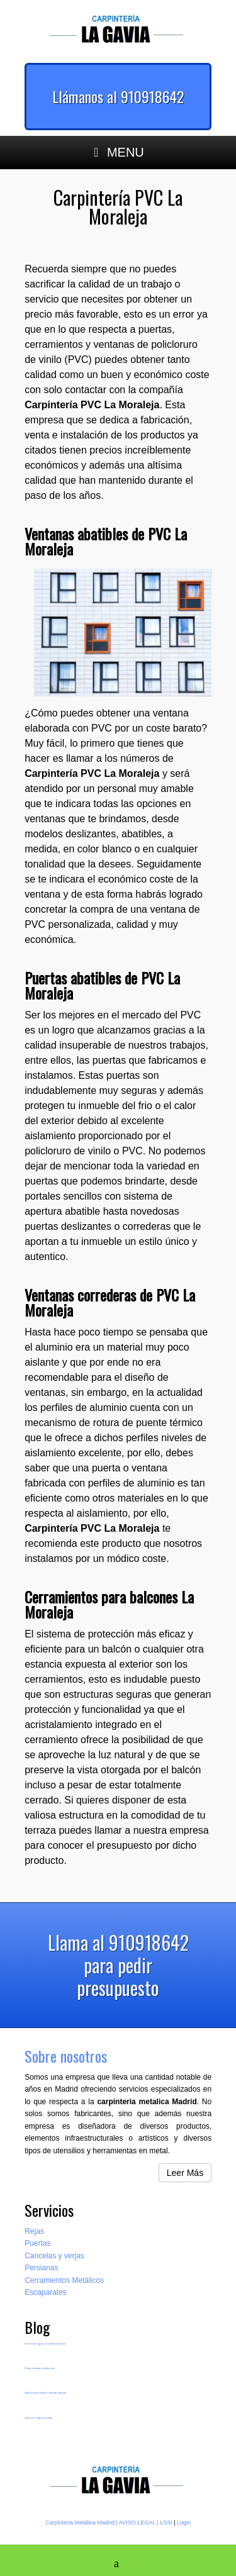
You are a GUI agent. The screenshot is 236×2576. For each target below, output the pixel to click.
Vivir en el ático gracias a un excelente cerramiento (45, 2343)
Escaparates (46, 2292)
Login (184, 2522)
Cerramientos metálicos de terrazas (38, 2417)
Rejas (34, 2231)
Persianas (41, 2267)
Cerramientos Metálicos (64, 2280)
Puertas (37, 2243)
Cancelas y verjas (54, 2255)
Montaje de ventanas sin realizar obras (39, 2368)
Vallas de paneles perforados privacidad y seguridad (45, 2392)
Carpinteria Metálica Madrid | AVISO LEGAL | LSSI (108, 2522)
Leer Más (185, 2173)
